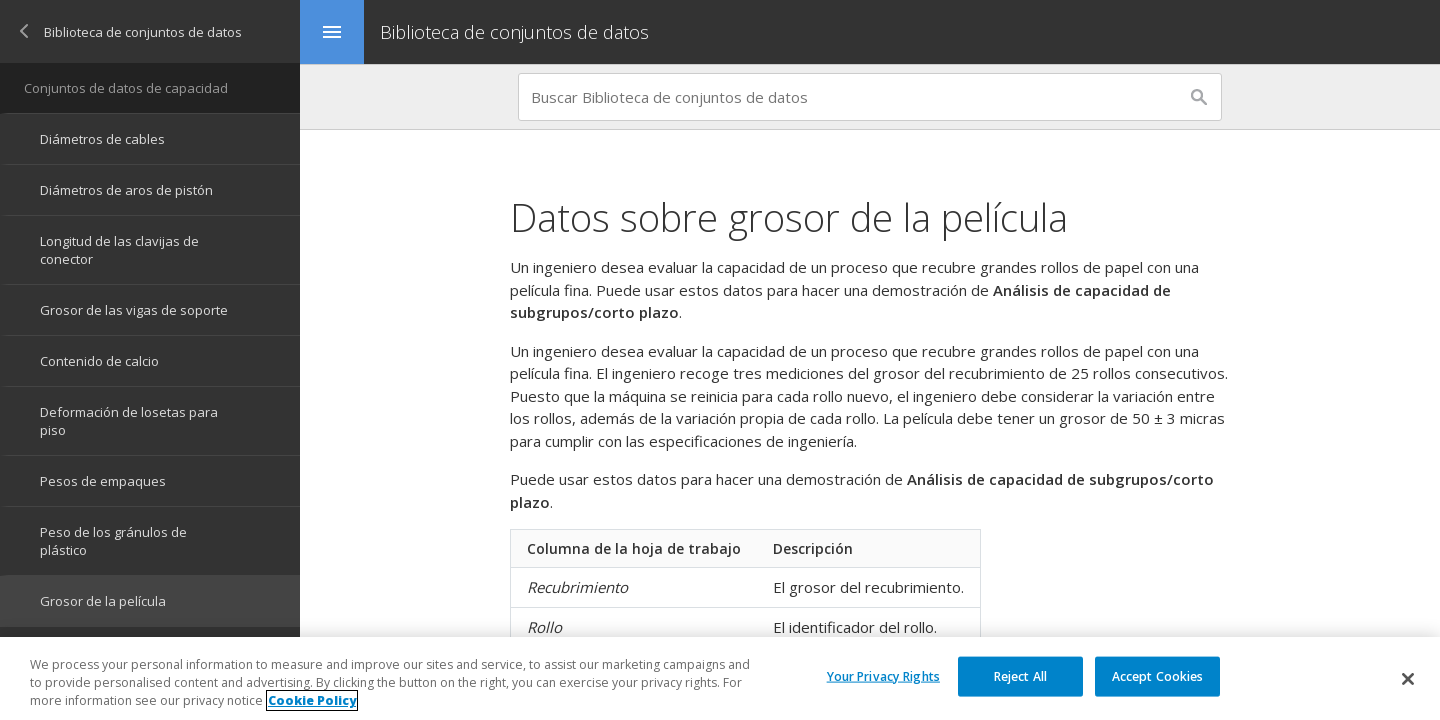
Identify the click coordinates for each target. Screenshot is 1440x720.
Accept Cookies (1158, 676)
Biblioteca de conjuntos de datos (514, 32)
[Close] (1408, 679)
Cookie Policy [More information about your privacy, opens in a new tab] (312, 701)
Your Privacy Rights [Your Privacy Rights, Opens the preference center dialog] (883, 676)
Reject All (1020, 676)
